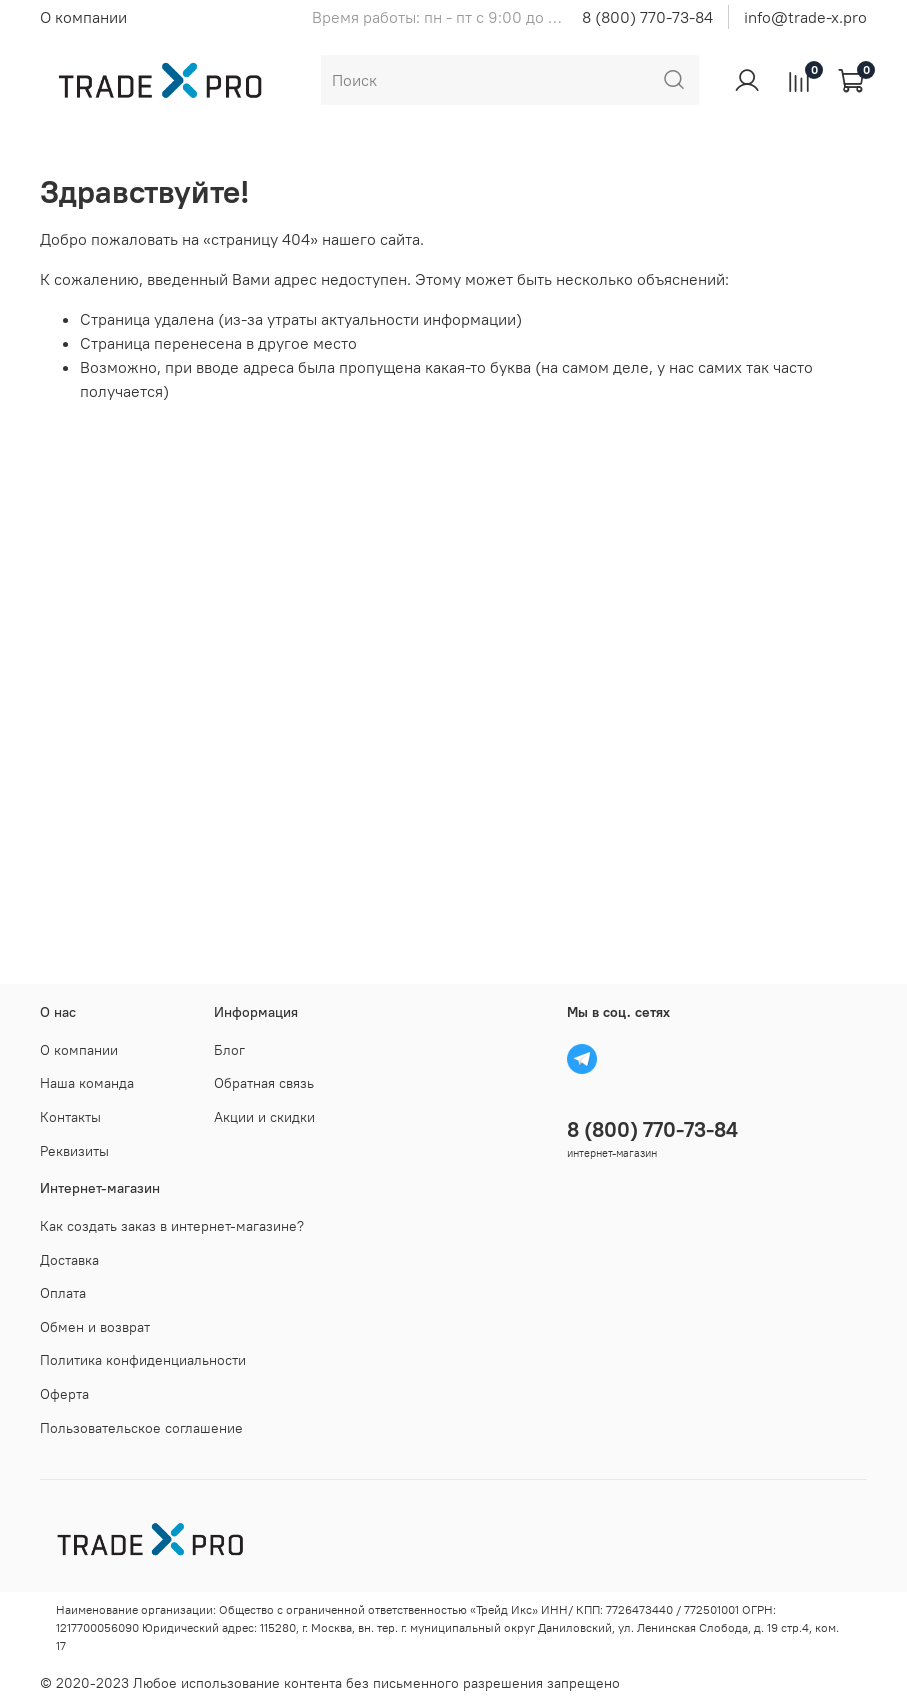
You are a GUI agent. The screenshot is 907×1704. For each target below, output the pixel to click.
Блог (229, 1050)
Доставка (69, 1260)
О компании (83, 17)
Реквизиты (74, 1151)
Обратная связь (264, 1083)
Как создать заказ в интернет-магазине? (172, 1226)
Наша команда (87, 1083)
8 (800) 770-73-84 (647, 17)
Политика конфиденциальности (143, 1360)
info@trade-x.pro (805, 17)
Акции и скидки (264, 1117)
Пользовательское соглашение (141, 1428)
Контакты (70, 1117)
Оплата (63, 1293)
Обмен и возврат (95, 1327)
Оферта (64, 1394)
